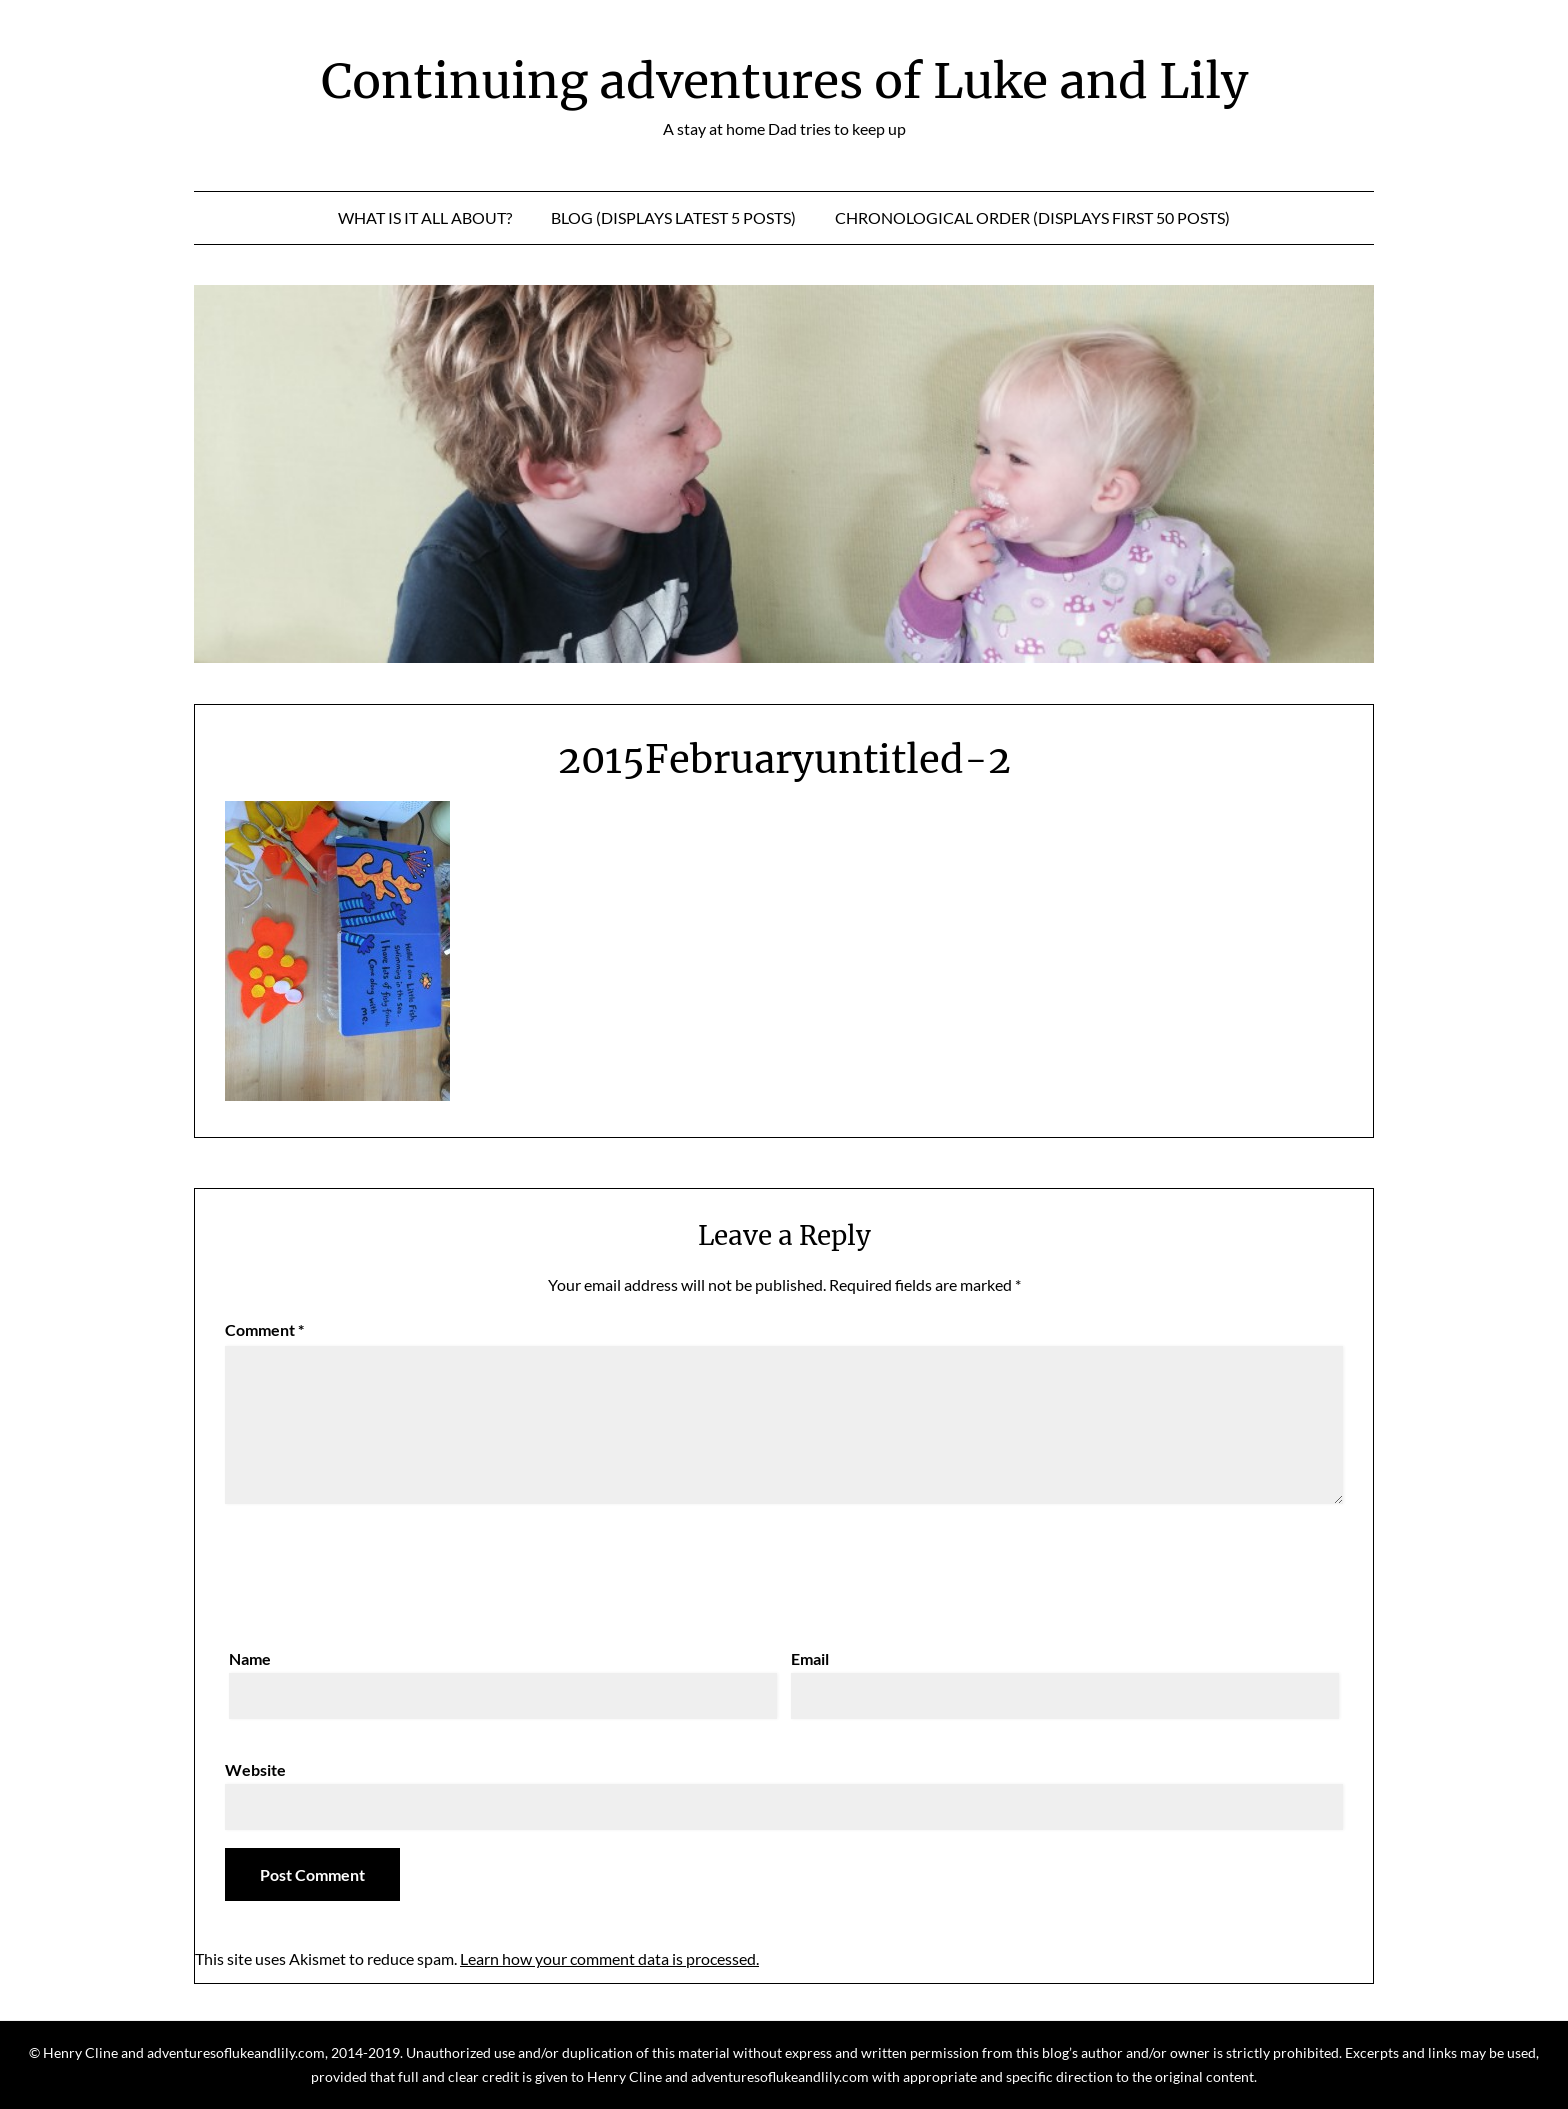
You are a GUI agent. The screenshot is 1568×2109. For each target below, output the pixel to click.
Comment (264, 1329)
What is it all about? (425, 217)
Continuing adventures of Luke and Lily (784, 81)
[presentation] (377, 1571)
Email (810, 1658)
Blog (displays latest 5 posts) (673, 217)
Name (250, 1658)
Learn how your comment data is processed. (609, 1958)
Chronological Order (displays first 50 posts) (1032, 217)
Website (255, 1769)
